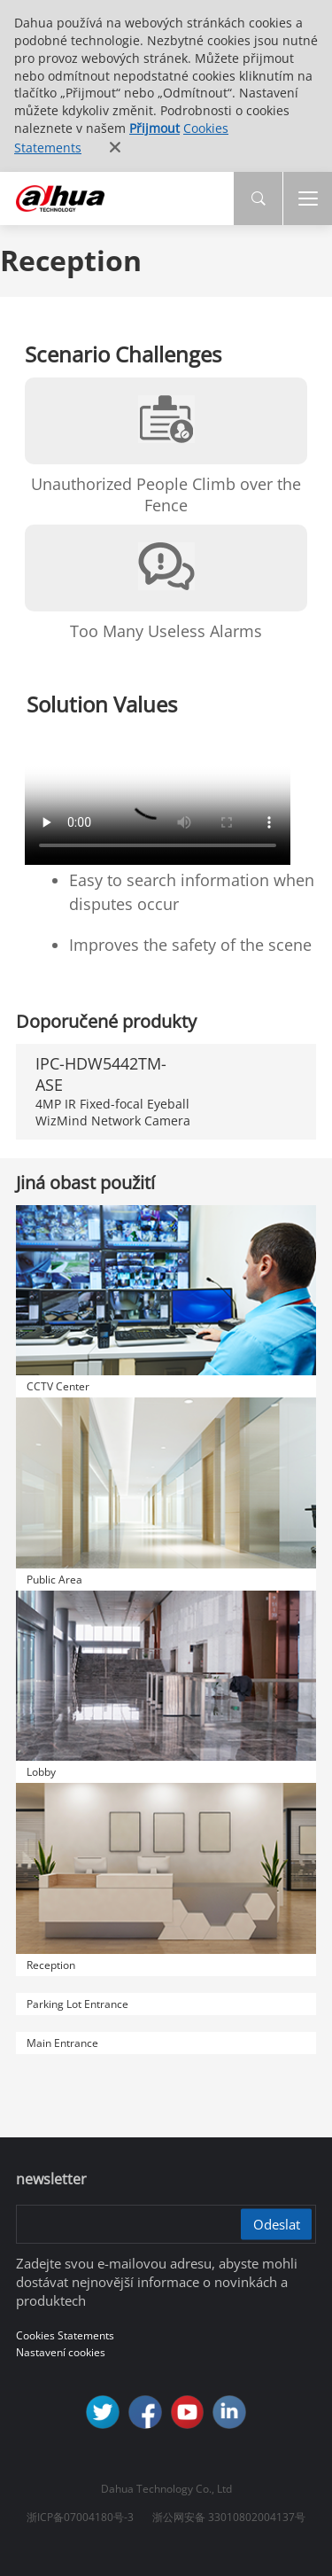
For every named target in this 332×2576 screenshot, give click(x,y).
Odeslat (276, 2223)
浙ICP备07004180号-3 (80, 2517)
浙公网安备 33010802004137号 (228, 2517)
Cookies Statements (65, 2335)
